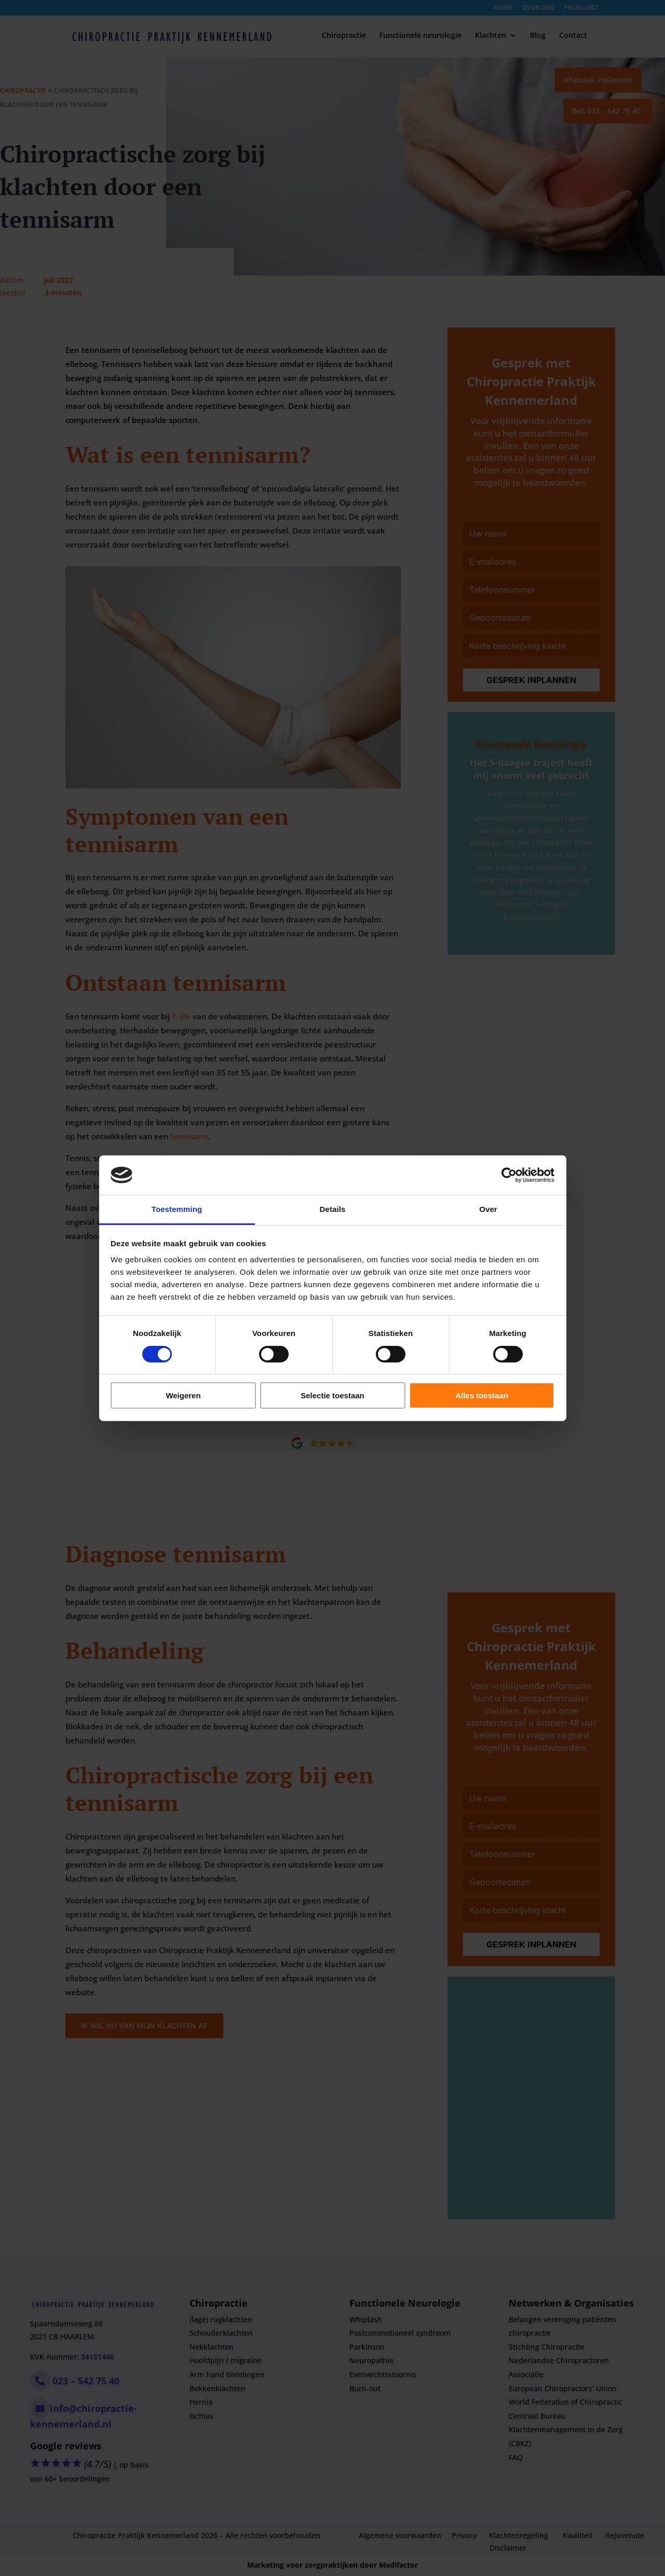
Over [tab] (488, 1209)
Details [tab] (333, 1209)
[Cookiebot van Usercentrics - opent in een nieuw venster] (509, 1175)
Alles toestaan (481, 1395)
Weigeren (183, 1395)
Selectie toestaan (332, 1395)
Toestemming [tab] (177, 1209)
